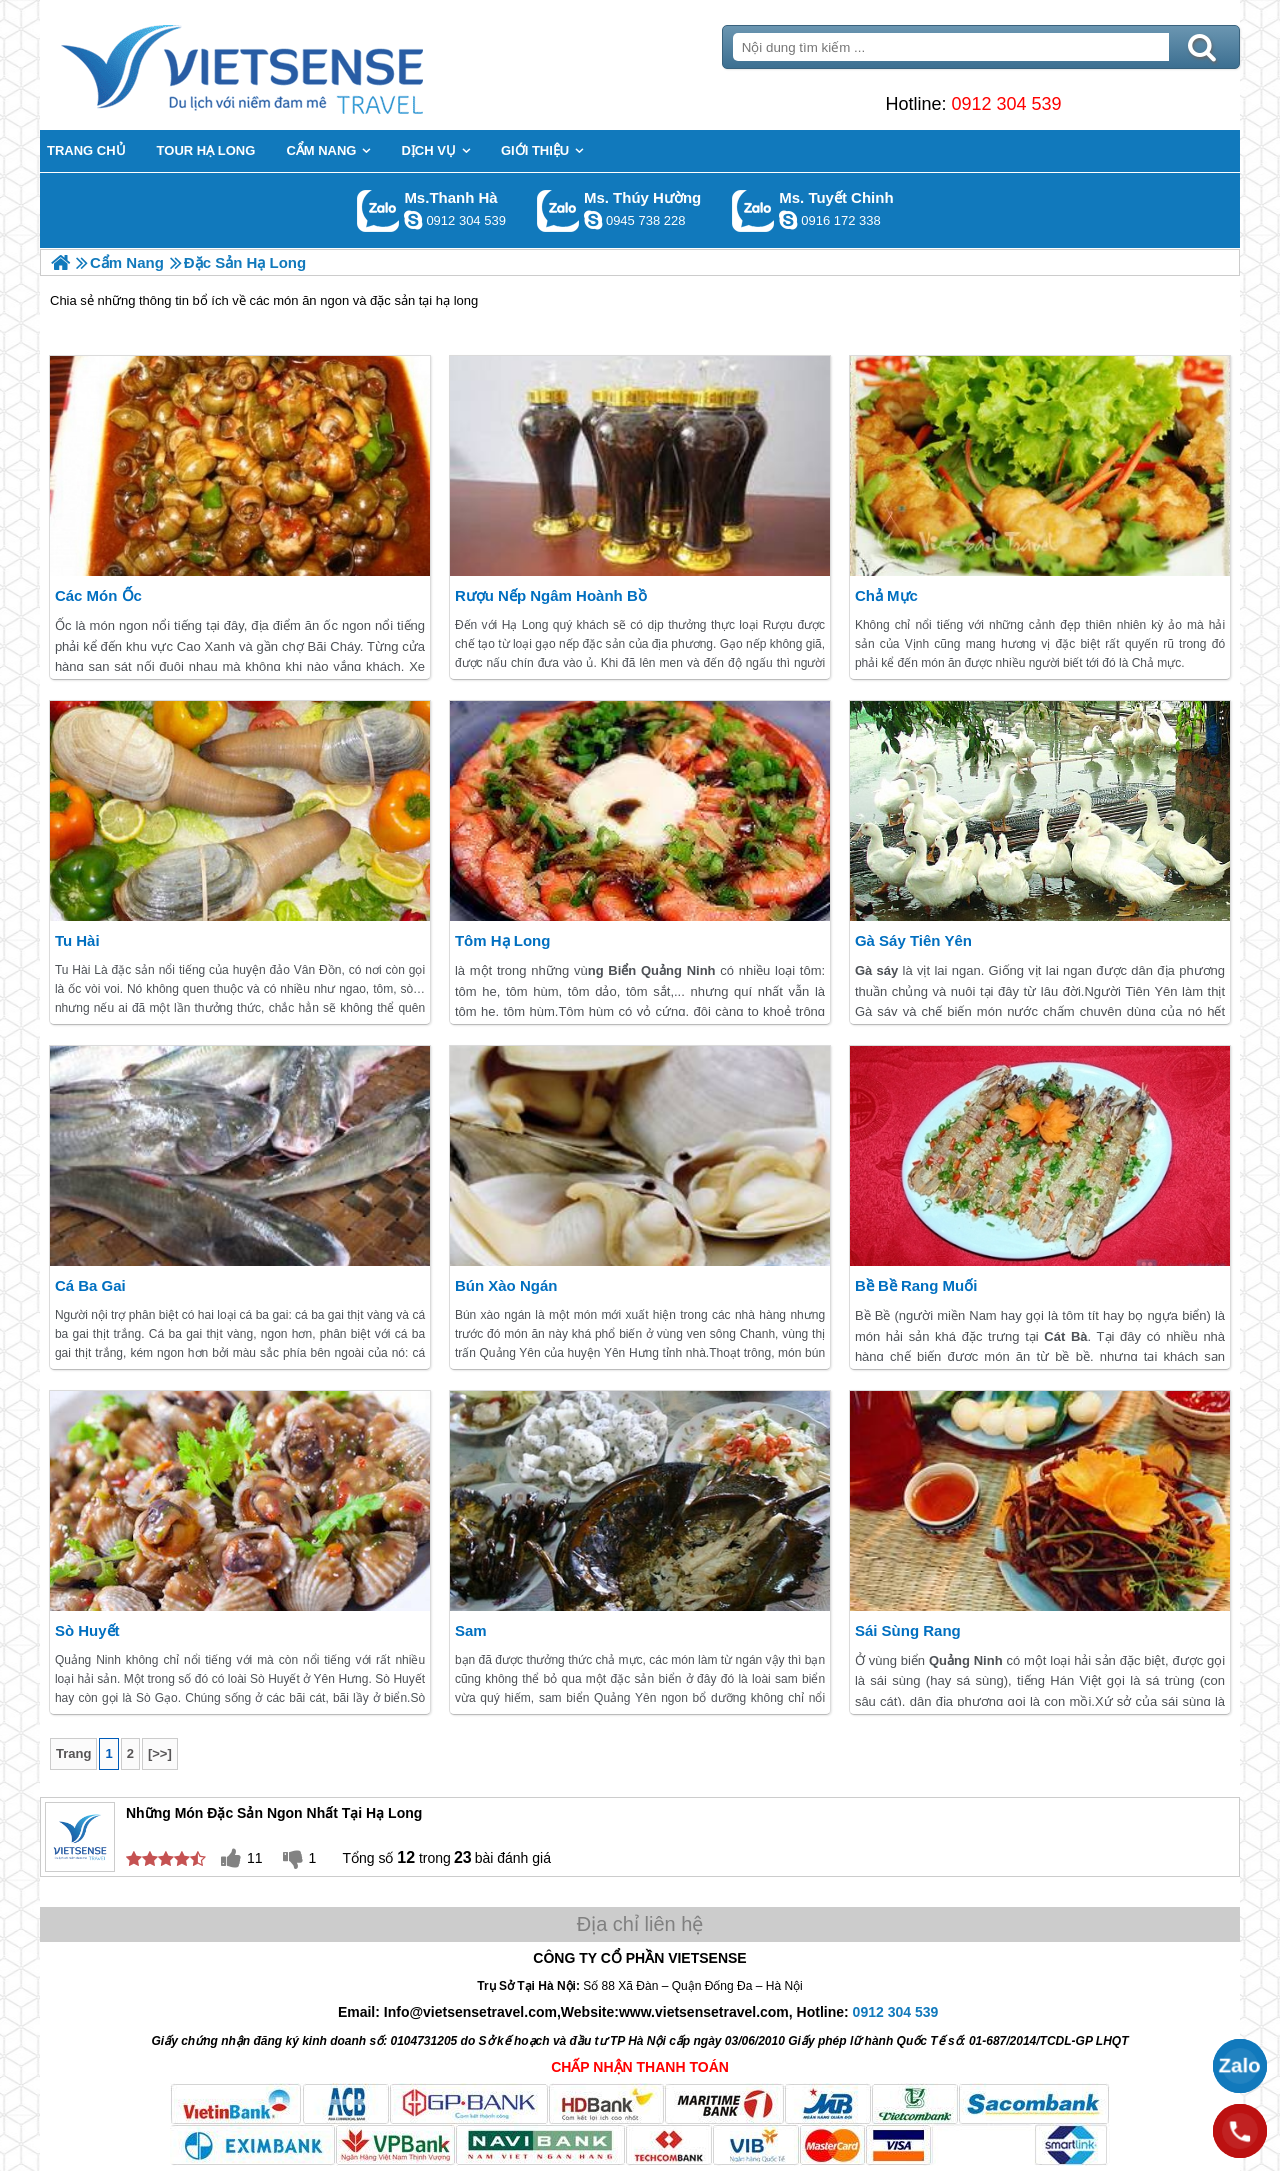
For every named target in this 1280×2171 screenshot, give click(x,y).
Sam (471, 1630)
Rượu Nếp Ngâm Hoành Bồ (551, 595)
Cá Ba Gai (90, 1285)
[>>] (160, 1753)
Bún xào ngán (506, 1285)
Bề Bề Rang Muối (916, 1285)
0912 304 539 (1006, 104)
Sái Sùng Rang (908, 1630)
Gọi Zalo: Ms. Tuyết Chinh (753, 210)
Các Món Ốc (98, 595)
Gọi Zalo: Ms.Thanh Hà (378, 210)
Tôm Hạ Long (502, 940)
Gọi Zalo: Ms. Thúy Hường (558, 210)
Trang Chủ (292, 65)
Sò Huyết (87, 1630)
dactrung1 (593, 220)
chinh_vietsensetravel (788, 220)
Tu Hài (77, 940)
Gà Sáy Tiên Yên (913, 940)
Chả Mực (886, 595)
